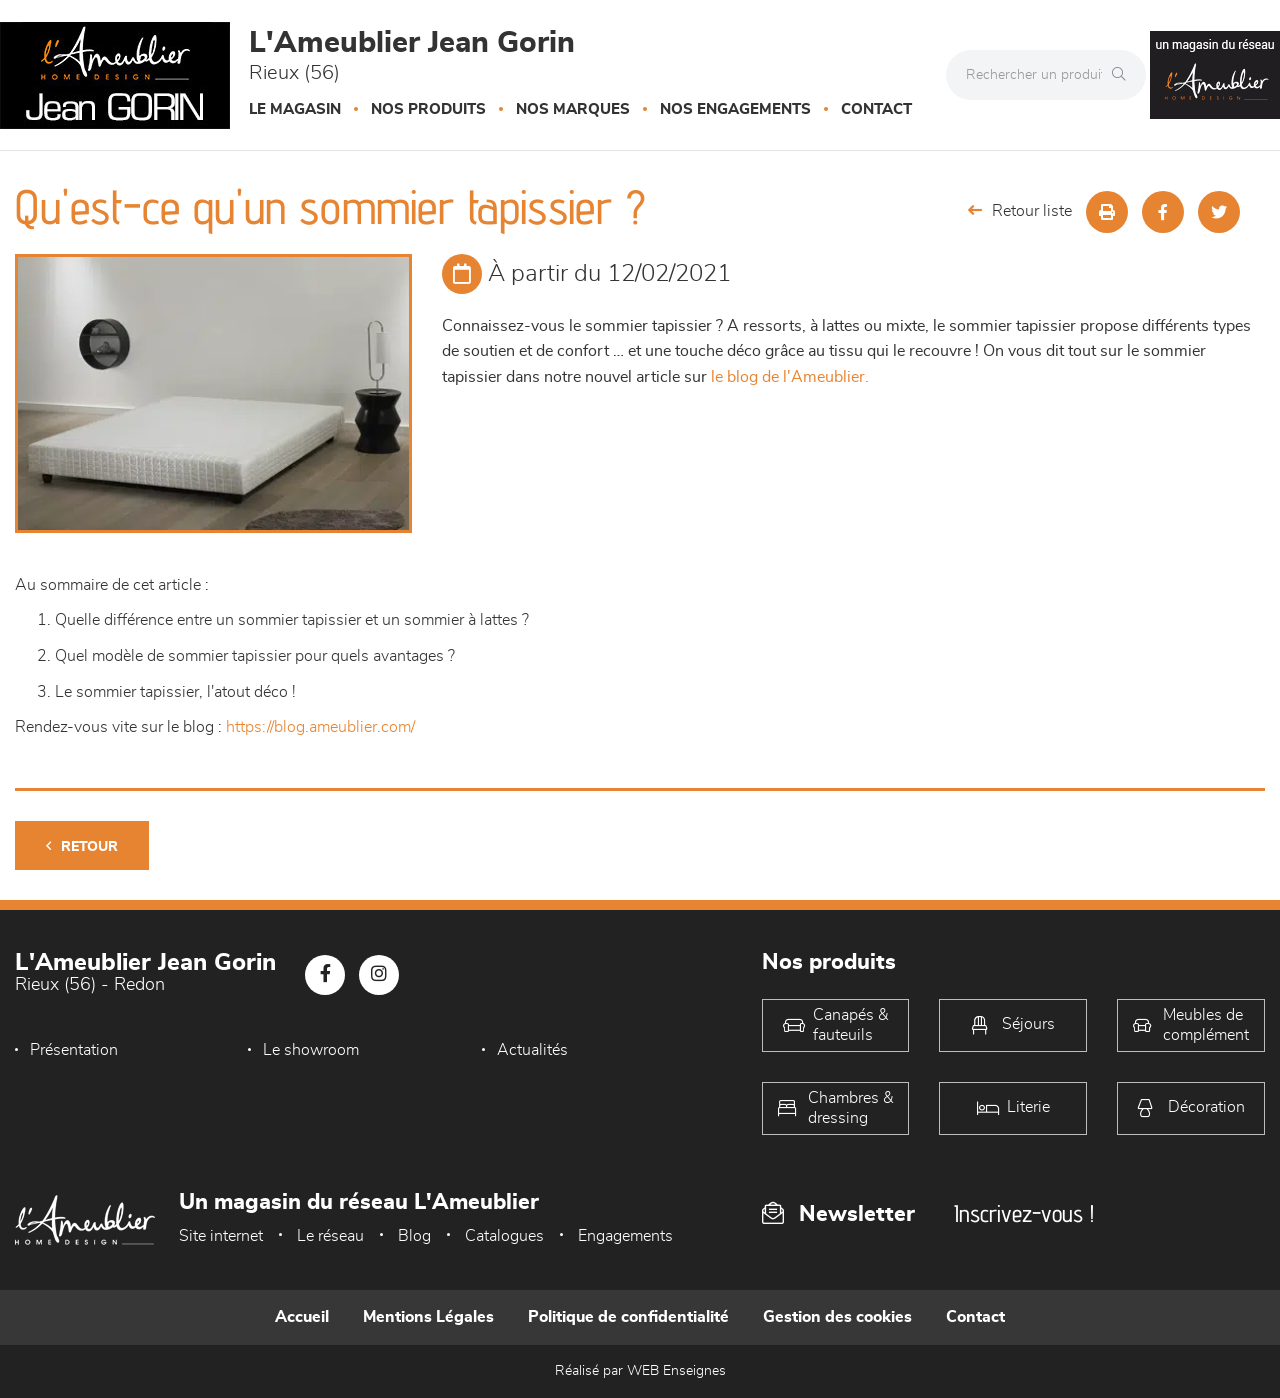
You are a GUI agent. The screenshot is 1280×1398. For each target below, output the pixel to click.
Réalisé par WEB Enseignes (640, 1371)
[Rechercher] (1124, 75)
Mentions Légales (428, 1317)
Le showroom (311, 1050)
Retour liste (1020, 210)
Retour (82, 846)
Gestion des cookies (837, 1317)
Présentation (74, 1050)
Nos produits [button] (428, 109)
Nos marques (573, 109)
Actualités (532, 1050)
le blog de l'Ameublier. (790, 377)
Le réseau (330, 1236)
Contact (876, 109)
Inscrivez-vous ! (1024, 1213)
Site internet (221, 1236)
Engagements (625, 1236)
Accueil (302, 1317)
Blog (414, 1236)
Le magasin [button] (295, 109)
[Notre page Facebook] (325, 975)
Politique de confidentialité (628, 1317)
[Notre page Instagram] (379, 975)
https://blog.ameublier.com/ (320, 727)
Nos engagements (735, 109)
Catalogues (504, 1236)
